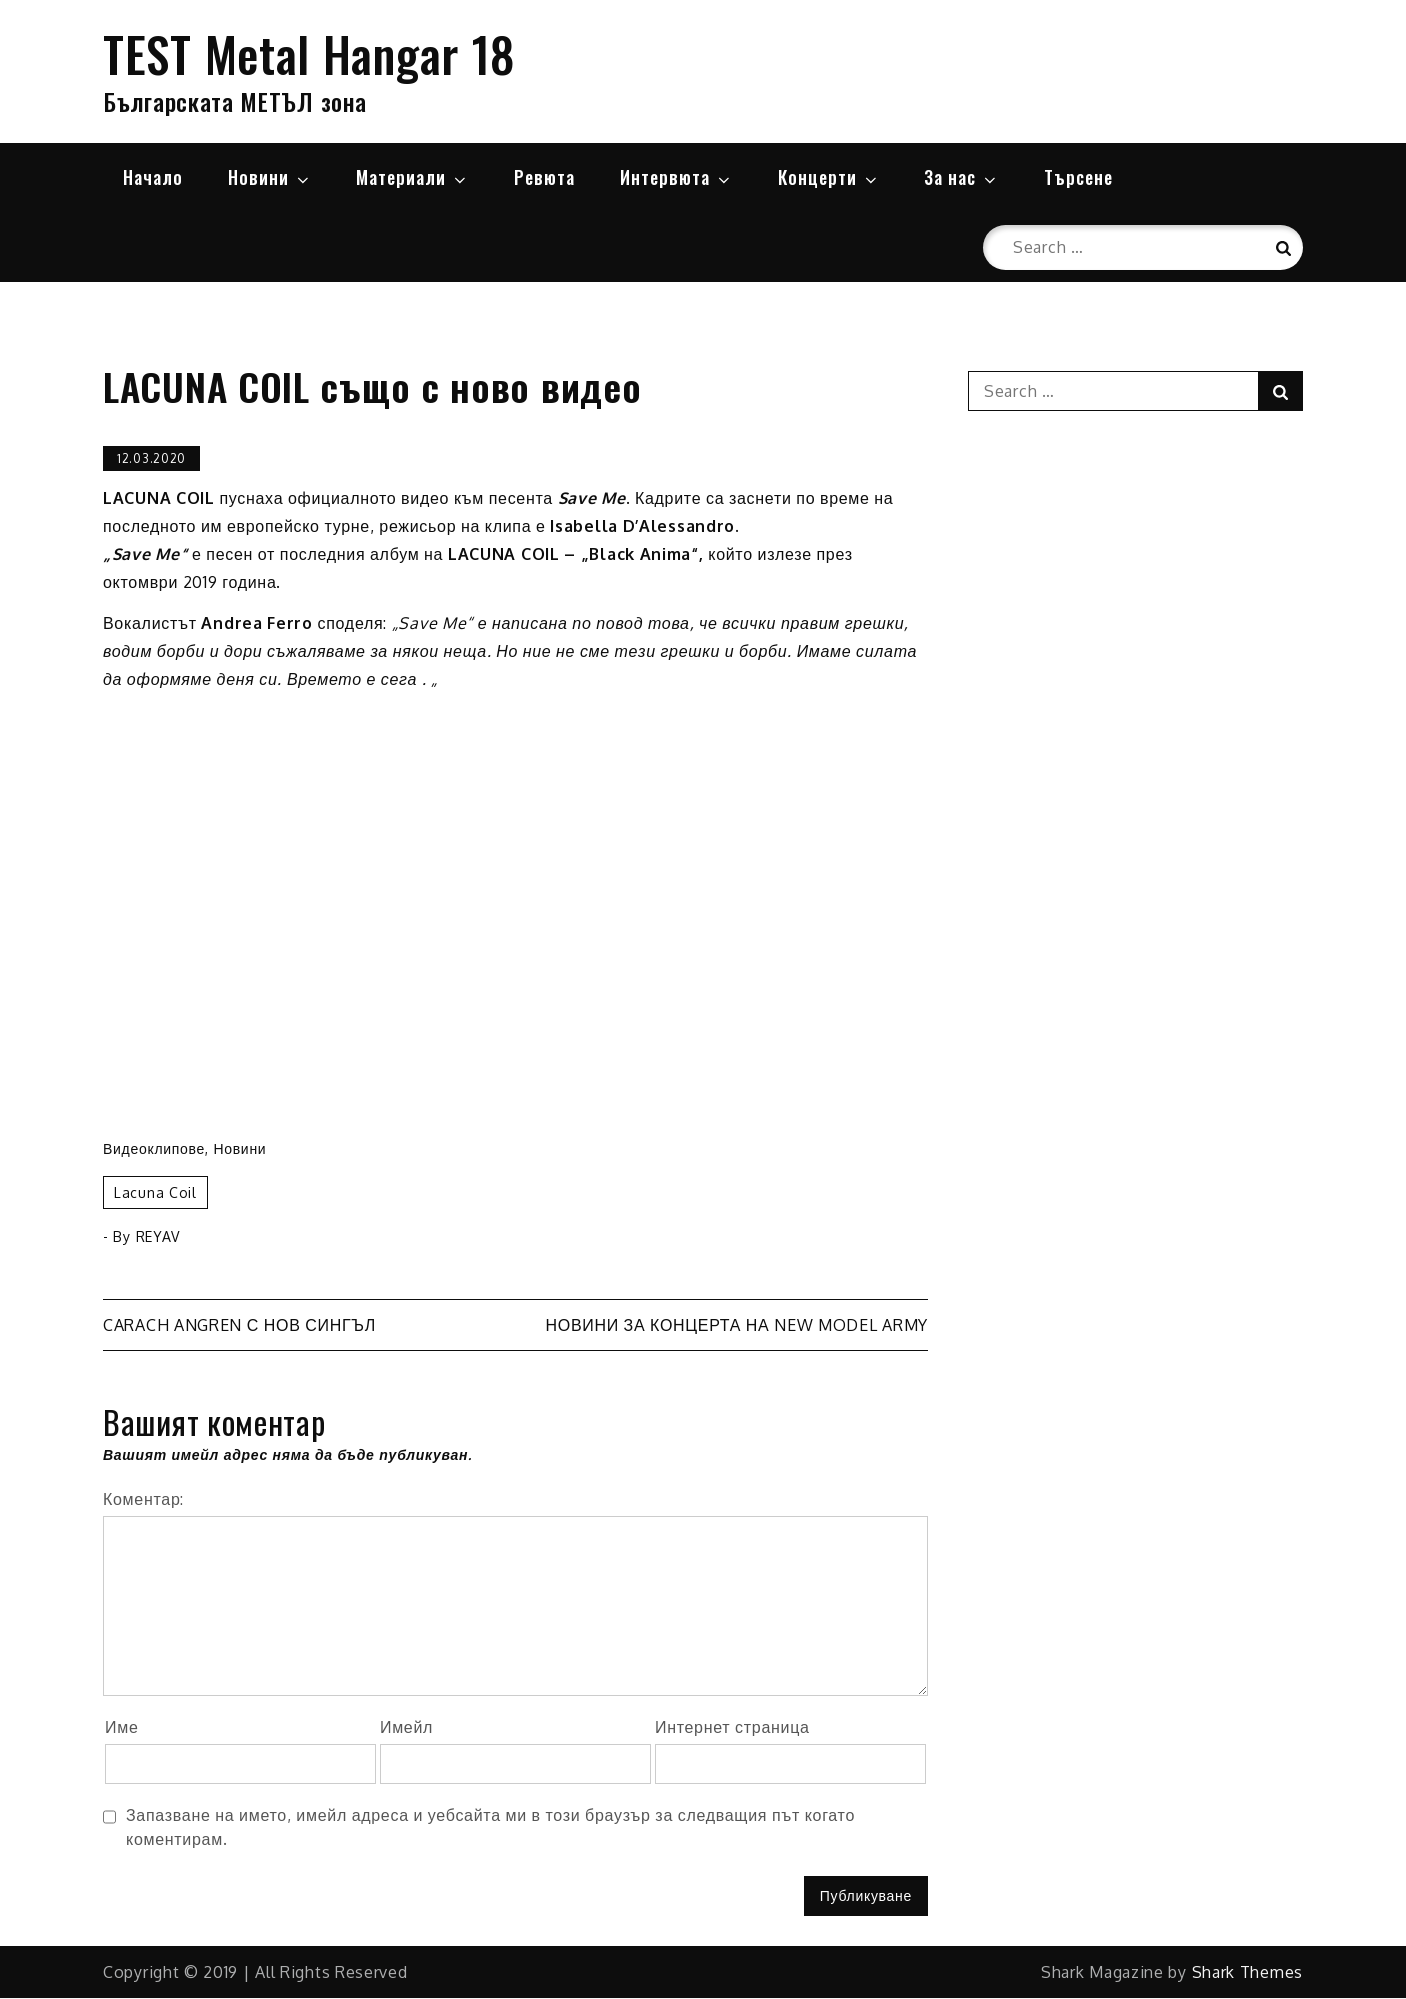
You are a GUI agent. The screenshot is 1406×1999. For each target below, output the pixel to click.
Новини (270, 177)
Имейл (406, 1728)
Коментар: (143, 1500)
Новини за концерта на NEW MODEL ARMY (736, 1326)
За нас (961, 177)
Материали (412, 177)
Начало (153, 177)
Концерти (829, 177)
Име (122, 1728)
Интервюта (676, 177)
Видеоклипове (154, 1149)
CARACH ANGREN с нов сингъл (239, 1326)
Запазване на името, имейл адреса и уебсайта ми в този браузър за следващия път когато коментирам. (490, 1827)
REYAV (158, 1237)
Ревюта (544, 177)
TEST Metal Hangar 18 (309, 53)
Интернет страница (732, 1728)
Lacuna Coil (155, 1193)
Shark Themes (1247, 1973)
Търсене (1078, 177)
